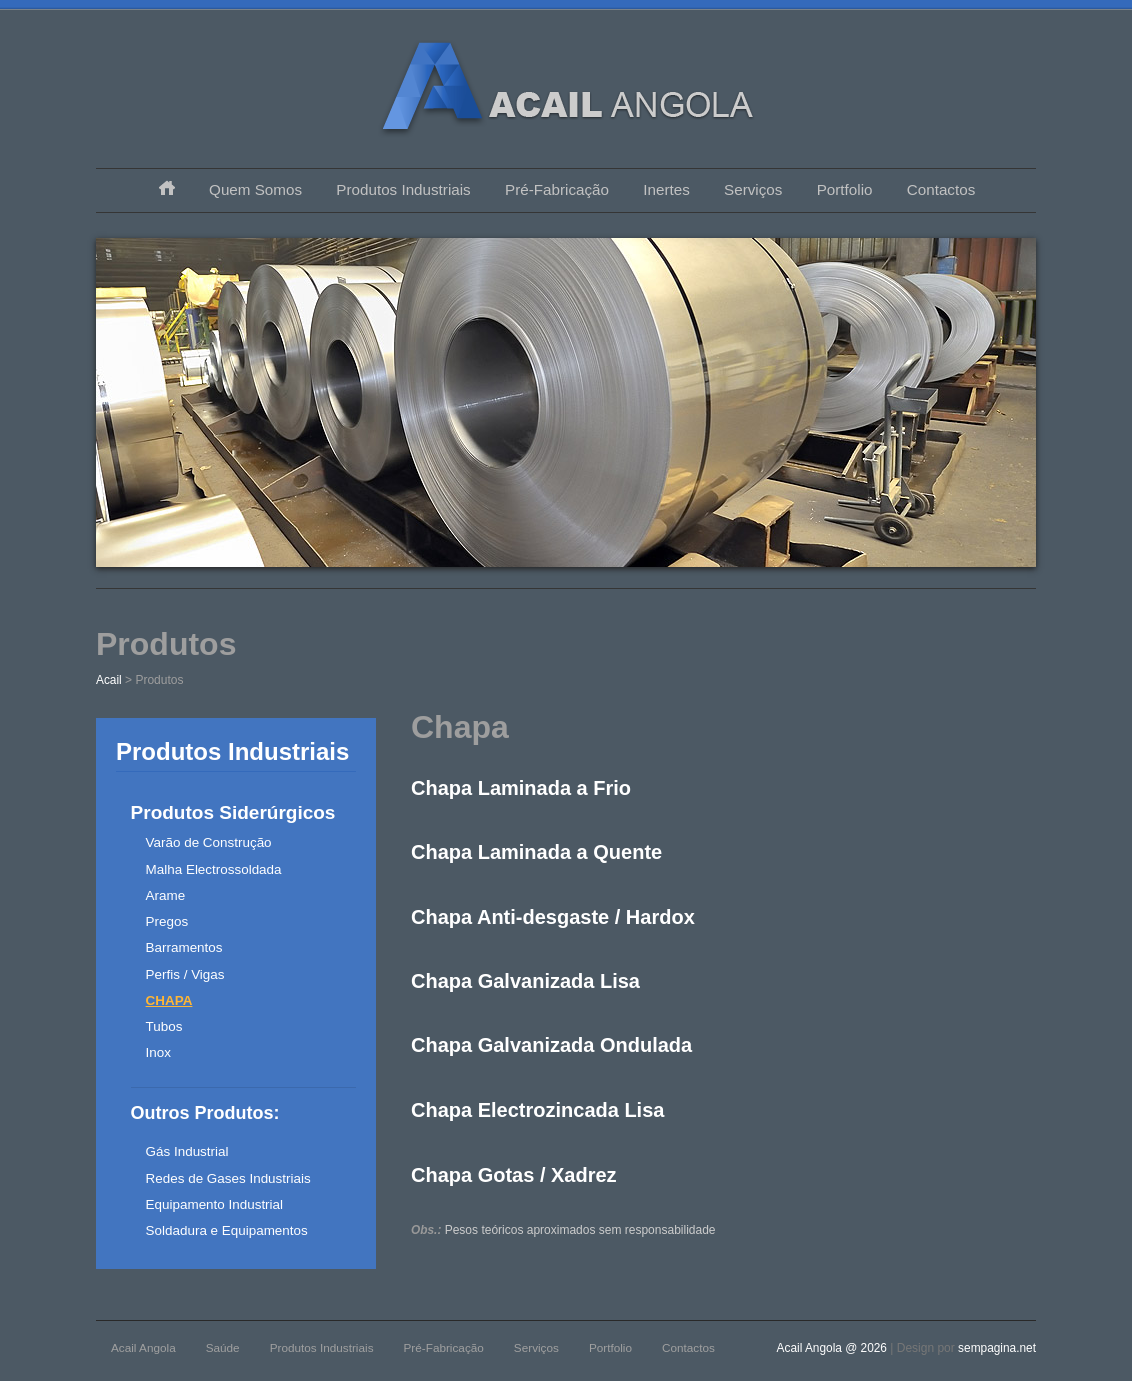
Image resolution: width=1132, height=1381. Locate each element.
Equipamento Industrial (214, 1204)
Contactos (941, 189)
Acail (109, 680)
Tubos (164, 1026)
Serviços (753, 189)
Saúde (223, 1347)
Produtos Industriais (403, 189)
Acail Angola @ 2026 (834, 1348)
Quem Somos (255, 189)
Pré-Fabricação (557, 189)
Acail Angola (143, 1347)
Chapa (169, 1000)
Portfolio (845, 189)
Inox (158, 1052)
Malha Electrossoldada (214, 869)
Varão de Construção (209, 842)
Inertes (666, 189)
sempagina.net (997, 1348)
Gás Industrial (187, 1151)
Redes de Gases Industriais (228, 1178)
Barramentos (184, 947)
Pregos (167, 921)
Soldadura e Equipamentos (227, 1230)
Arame (166, 895)
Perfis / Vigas (185, 974)
